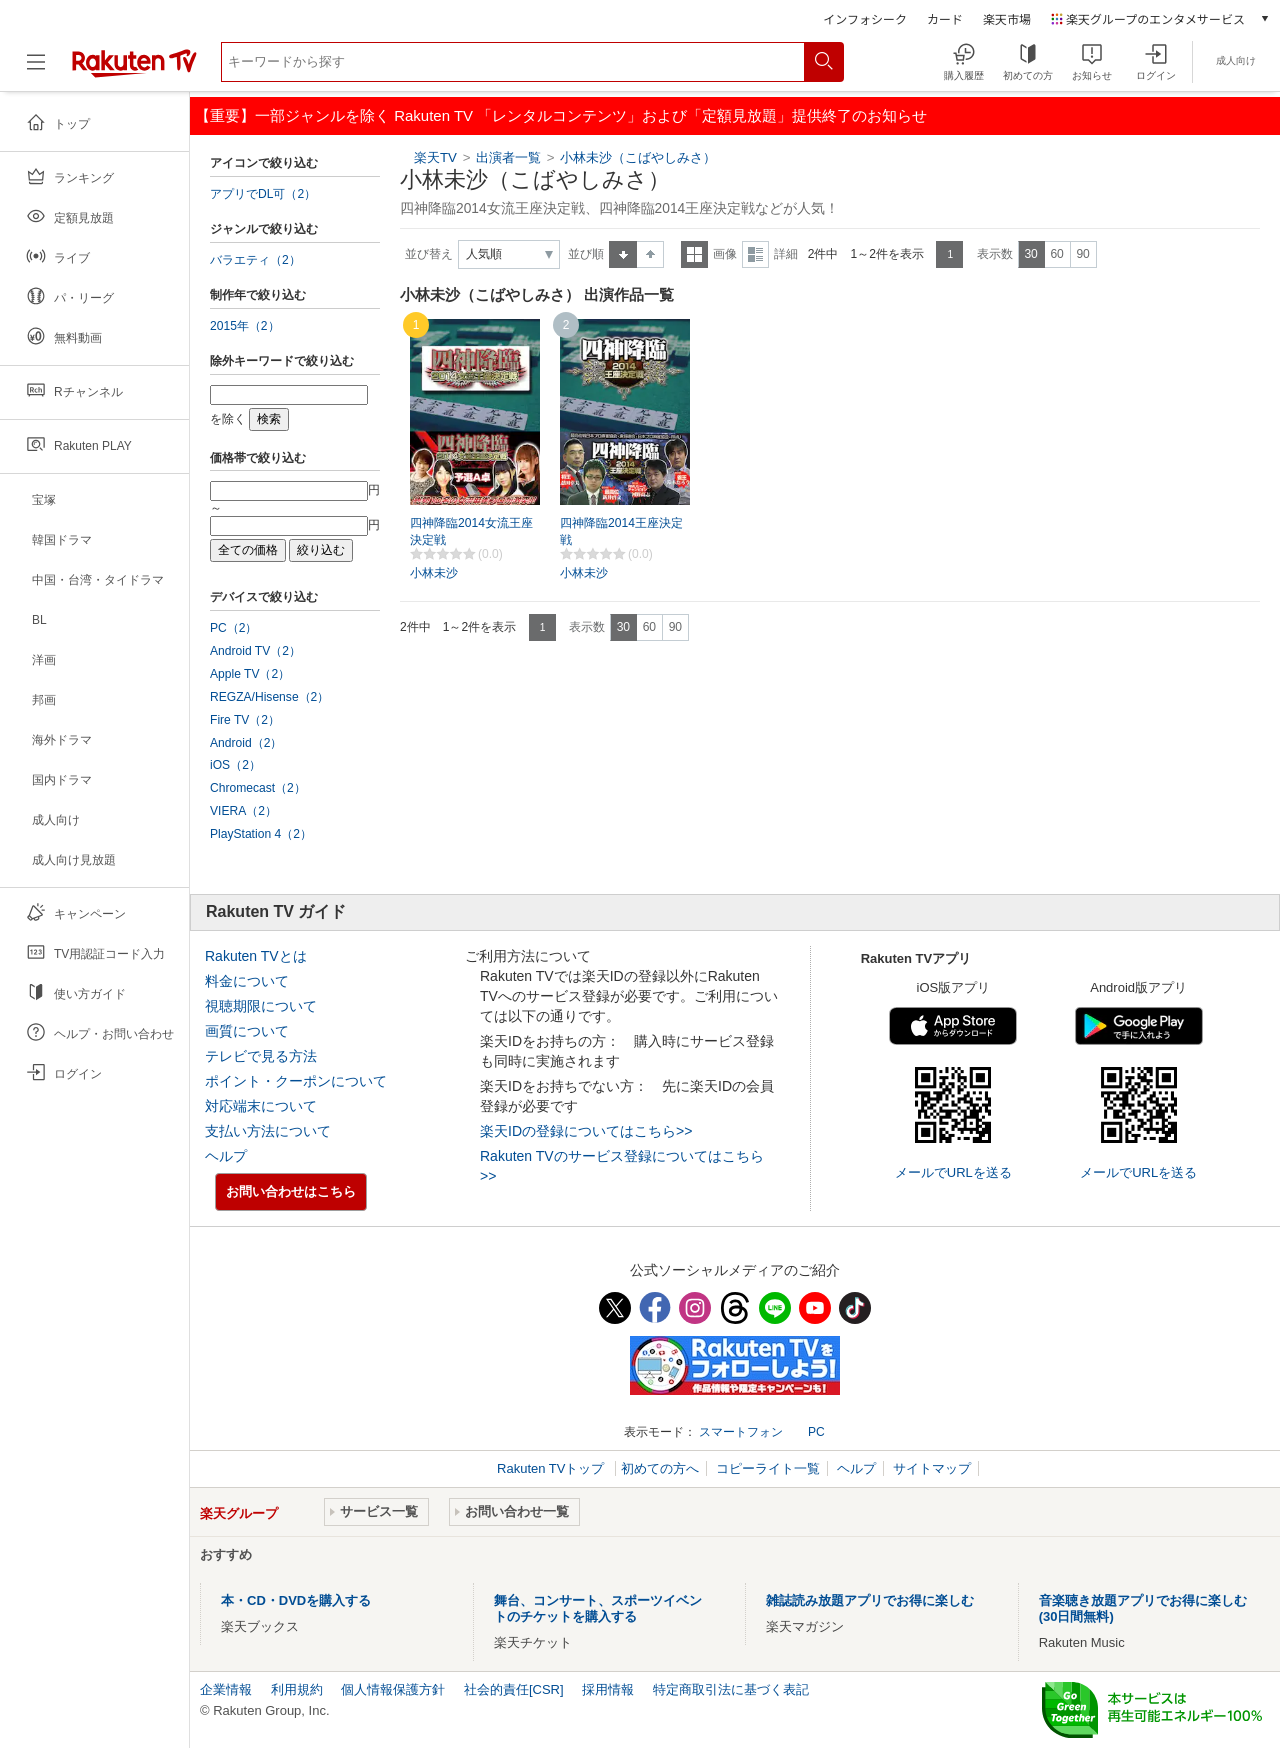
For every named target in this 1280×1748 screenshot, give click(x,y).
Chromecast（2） (258, 788)
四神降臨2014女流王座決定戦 (471, 531)
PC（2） (234, 628)
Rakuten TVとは (256, 956)
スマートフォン (741, 1432)
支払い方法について (268, 1131)
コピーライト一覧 (768, 1468)
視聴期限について (261, 1006)
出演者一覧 (508, 157)
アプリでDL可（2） (263, 194)
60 (1056, 254)
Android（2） (246, 743)
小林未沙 (434, 573)
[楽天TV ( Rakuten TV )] (134, 69)
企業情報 (226, 1689)
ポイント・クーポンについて (296, 1081)
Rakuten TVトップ (552, 1468)
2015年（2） (245, 326)
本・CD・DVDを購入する (296, 1600)
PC (816, 1432)
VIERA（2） (243, 811)
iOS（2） (235, 765)
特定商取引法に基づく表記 (731, 1689)
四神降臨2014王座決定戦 (621, 531)
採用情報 (608, 1689)
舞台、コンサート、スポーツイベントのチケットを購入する (598, 1608)
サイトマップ (932, 1468)
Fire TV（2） (245, 720)
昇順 (623, 254)
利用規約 (297, 1689)
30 (1030, 254)
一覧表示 (694, 254)
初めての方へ (660, 1468)
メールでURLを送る (953, 1172)
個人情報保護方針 (393, 1689)
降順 (650, 254)
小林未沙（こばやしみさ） (638, 157)
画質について (247, 1031)
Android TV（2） (255, 651)
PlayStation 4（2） (261, 834)
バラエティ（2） (255, 260)
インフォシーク (865, 18)
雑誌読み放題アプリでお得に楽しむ (870, 1600)
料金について (247, 981)
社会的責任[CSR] (514, 1689)
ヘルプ (226, 1156)
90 (1082, 254)
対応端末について (261, 1106)
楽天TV (435, 157)
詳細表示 (755, 254)
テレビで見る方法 (261, 1056)
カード (945, 18)
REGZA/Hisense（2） (269, 697)
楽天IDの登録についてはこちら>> (586, 1131)
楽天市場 (1007, 18)
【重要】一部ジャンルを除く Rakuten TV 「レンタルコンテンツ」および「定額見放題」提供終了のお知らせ (561, 115)
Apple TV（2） (250, 674)
